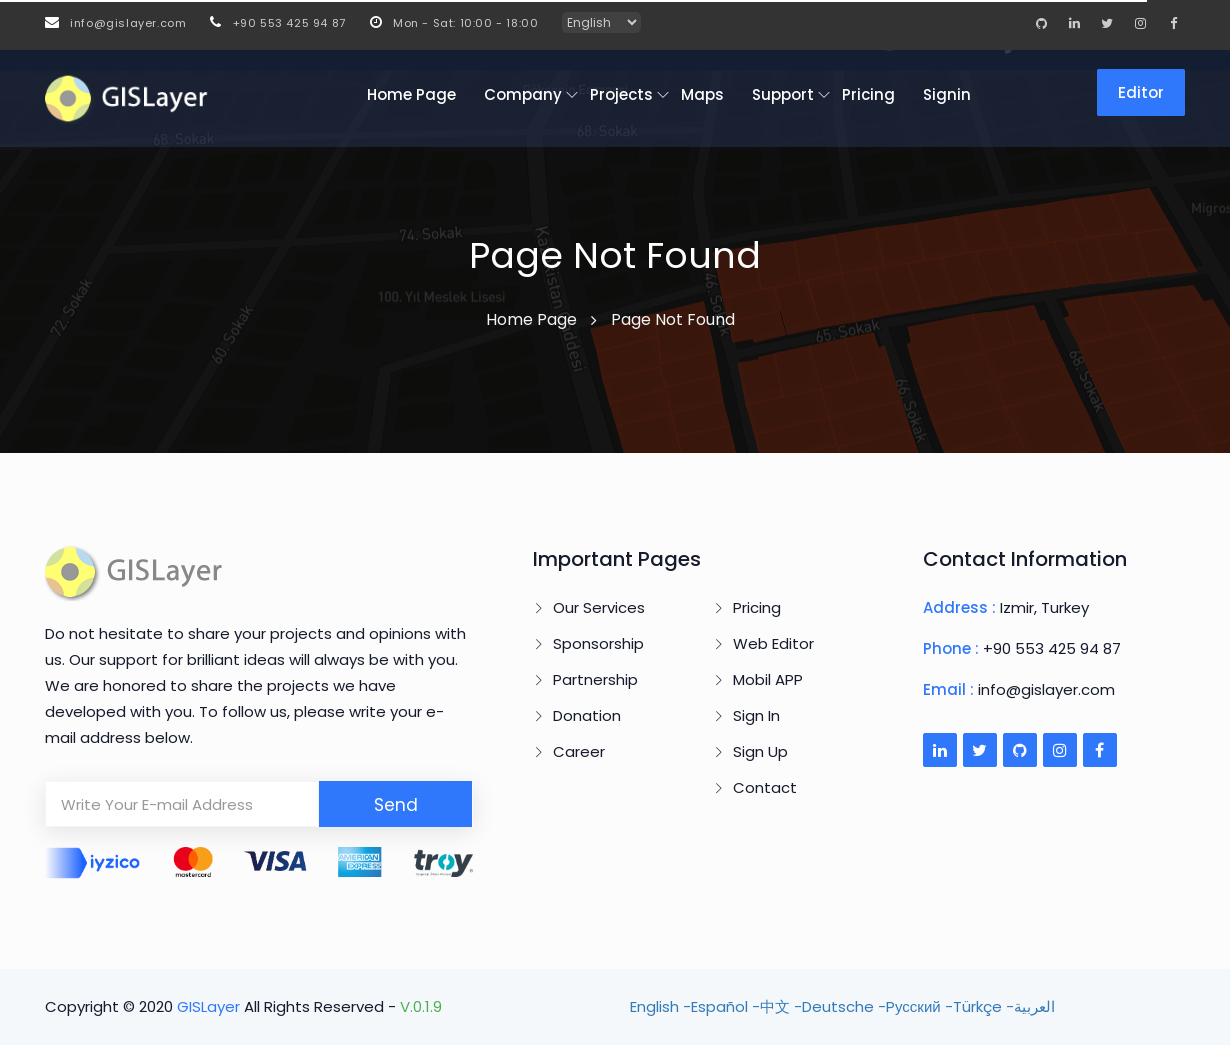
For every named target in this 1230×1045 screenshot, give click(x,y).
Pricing (868, 94)
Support (783, 94)
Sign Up (760, 751)
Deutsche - (844, 1006)
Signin (947, 94)
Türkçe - (983, 1006)
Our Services (599, 607)
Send (396, 805)
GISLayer (210, 1006)
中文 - (781, 1006)
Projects (621, 94)
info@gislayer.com (115, 23)
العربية (1034, 1006)
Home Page (411, 94)
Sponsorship (598, 643)
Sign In (756, 715)
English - (660, 1006)
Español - (725, 1006)
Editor (1141, 92)
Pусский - (919, 1006)
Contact (765, 787)
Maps (702, 94)
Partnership (595, 679)
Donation (587, 715)
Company (523, 94)
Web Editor (773, 643)
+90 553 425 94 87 (277, 23)
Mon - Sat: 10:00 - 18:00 (454, 23)
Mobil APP (768, 679)
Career (579, 751)
